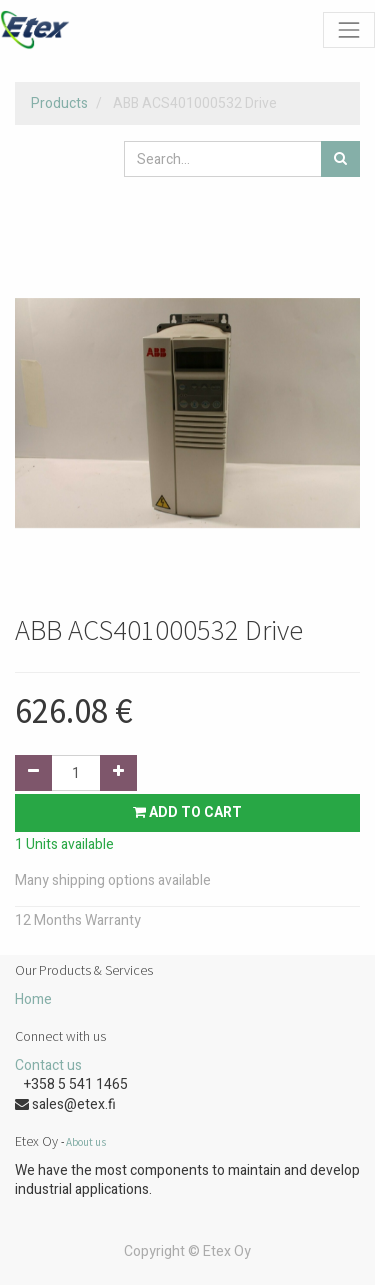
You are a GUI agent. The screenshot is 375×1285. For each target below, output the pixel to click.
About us (86, 1142)
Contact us (48, 1065)
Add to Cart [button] (187, 812)
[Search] (340, 159)
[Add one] (118, 773)
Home (33, 999)
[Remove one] (33, 773)
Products (59, 103)
